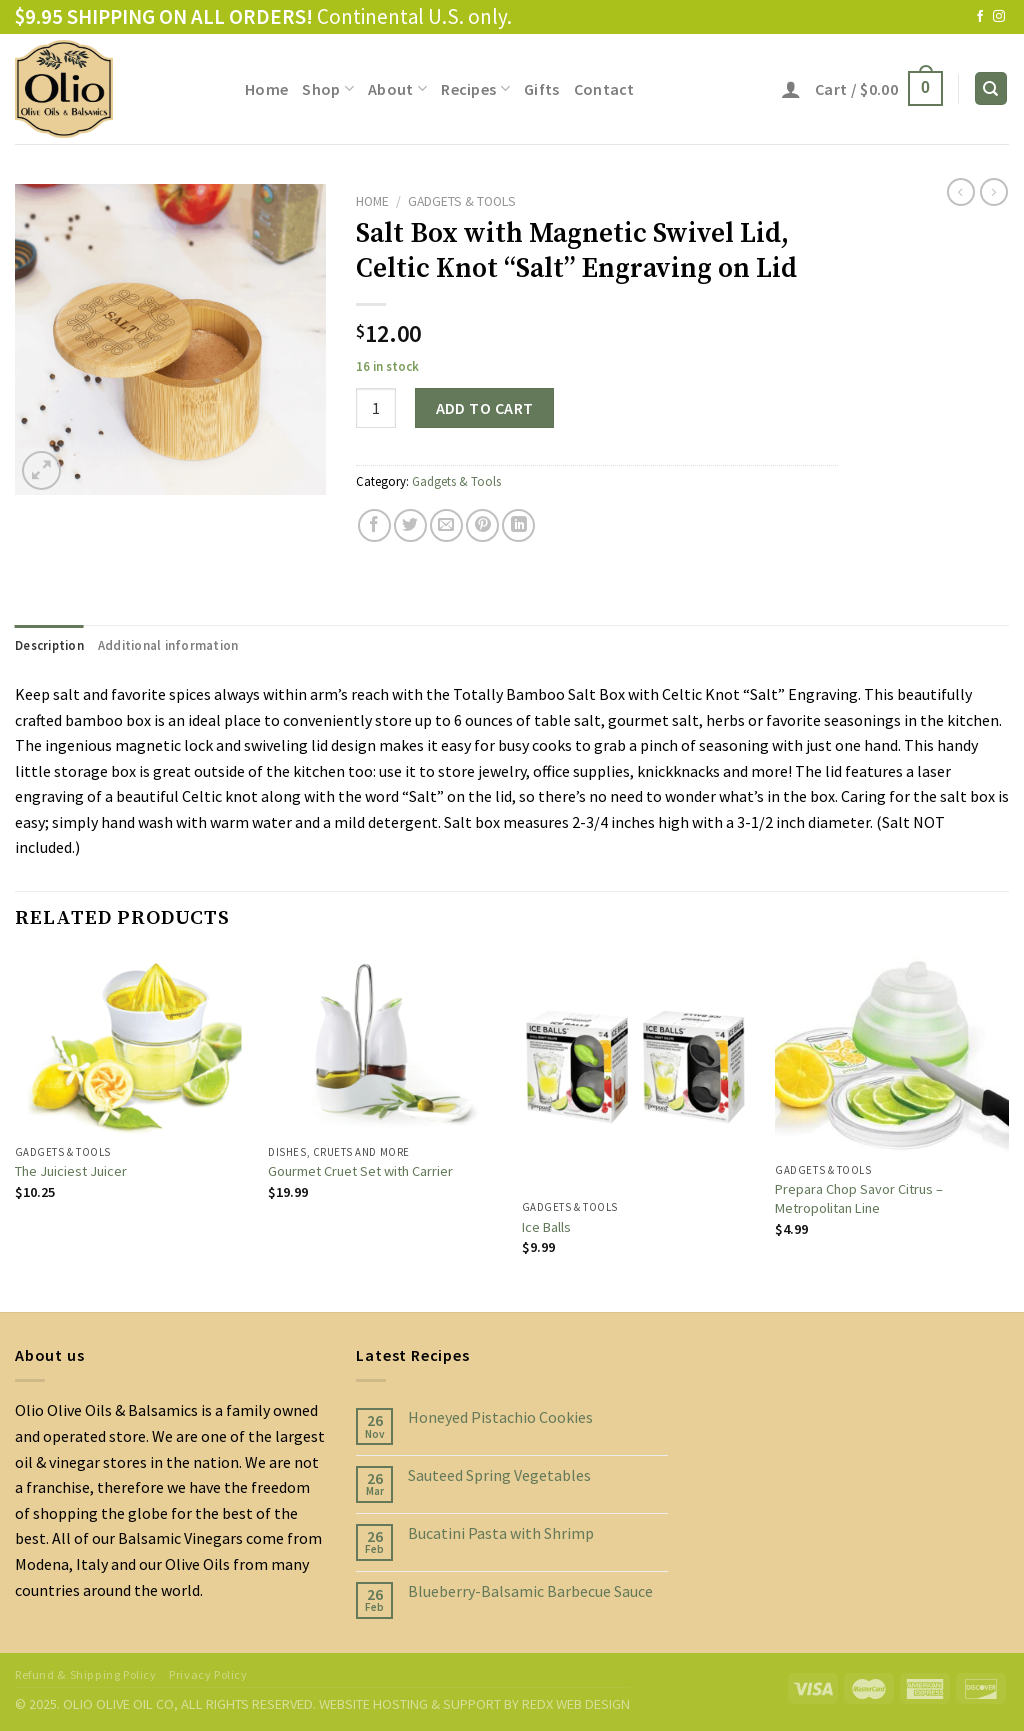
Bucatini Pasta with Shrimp (501, 1533)
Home (266, 89)
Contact (604, 89)
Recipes (475, 89)
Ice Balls (546, 1227)
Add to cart (485, 408)
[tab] (49, 645)
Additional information (168, 645)
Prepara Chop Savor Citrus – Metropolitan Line (859, 1198)
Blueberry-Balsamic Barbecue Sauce (530, 1591)
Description (49, 645)
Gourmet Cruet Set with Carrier (360, 1171)
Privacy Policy (208, 1674)
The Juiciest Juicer (71, 1171)
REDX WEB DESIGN (576, 1704)
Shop (328, 89)
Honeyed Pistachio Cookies (500, 1417)
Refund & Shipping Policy (86, 1674)
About (397, 89)
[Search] (991, 88)
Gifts (542, 89)
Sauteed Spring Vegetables (499, 1475)
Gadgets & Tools (462, 201)
